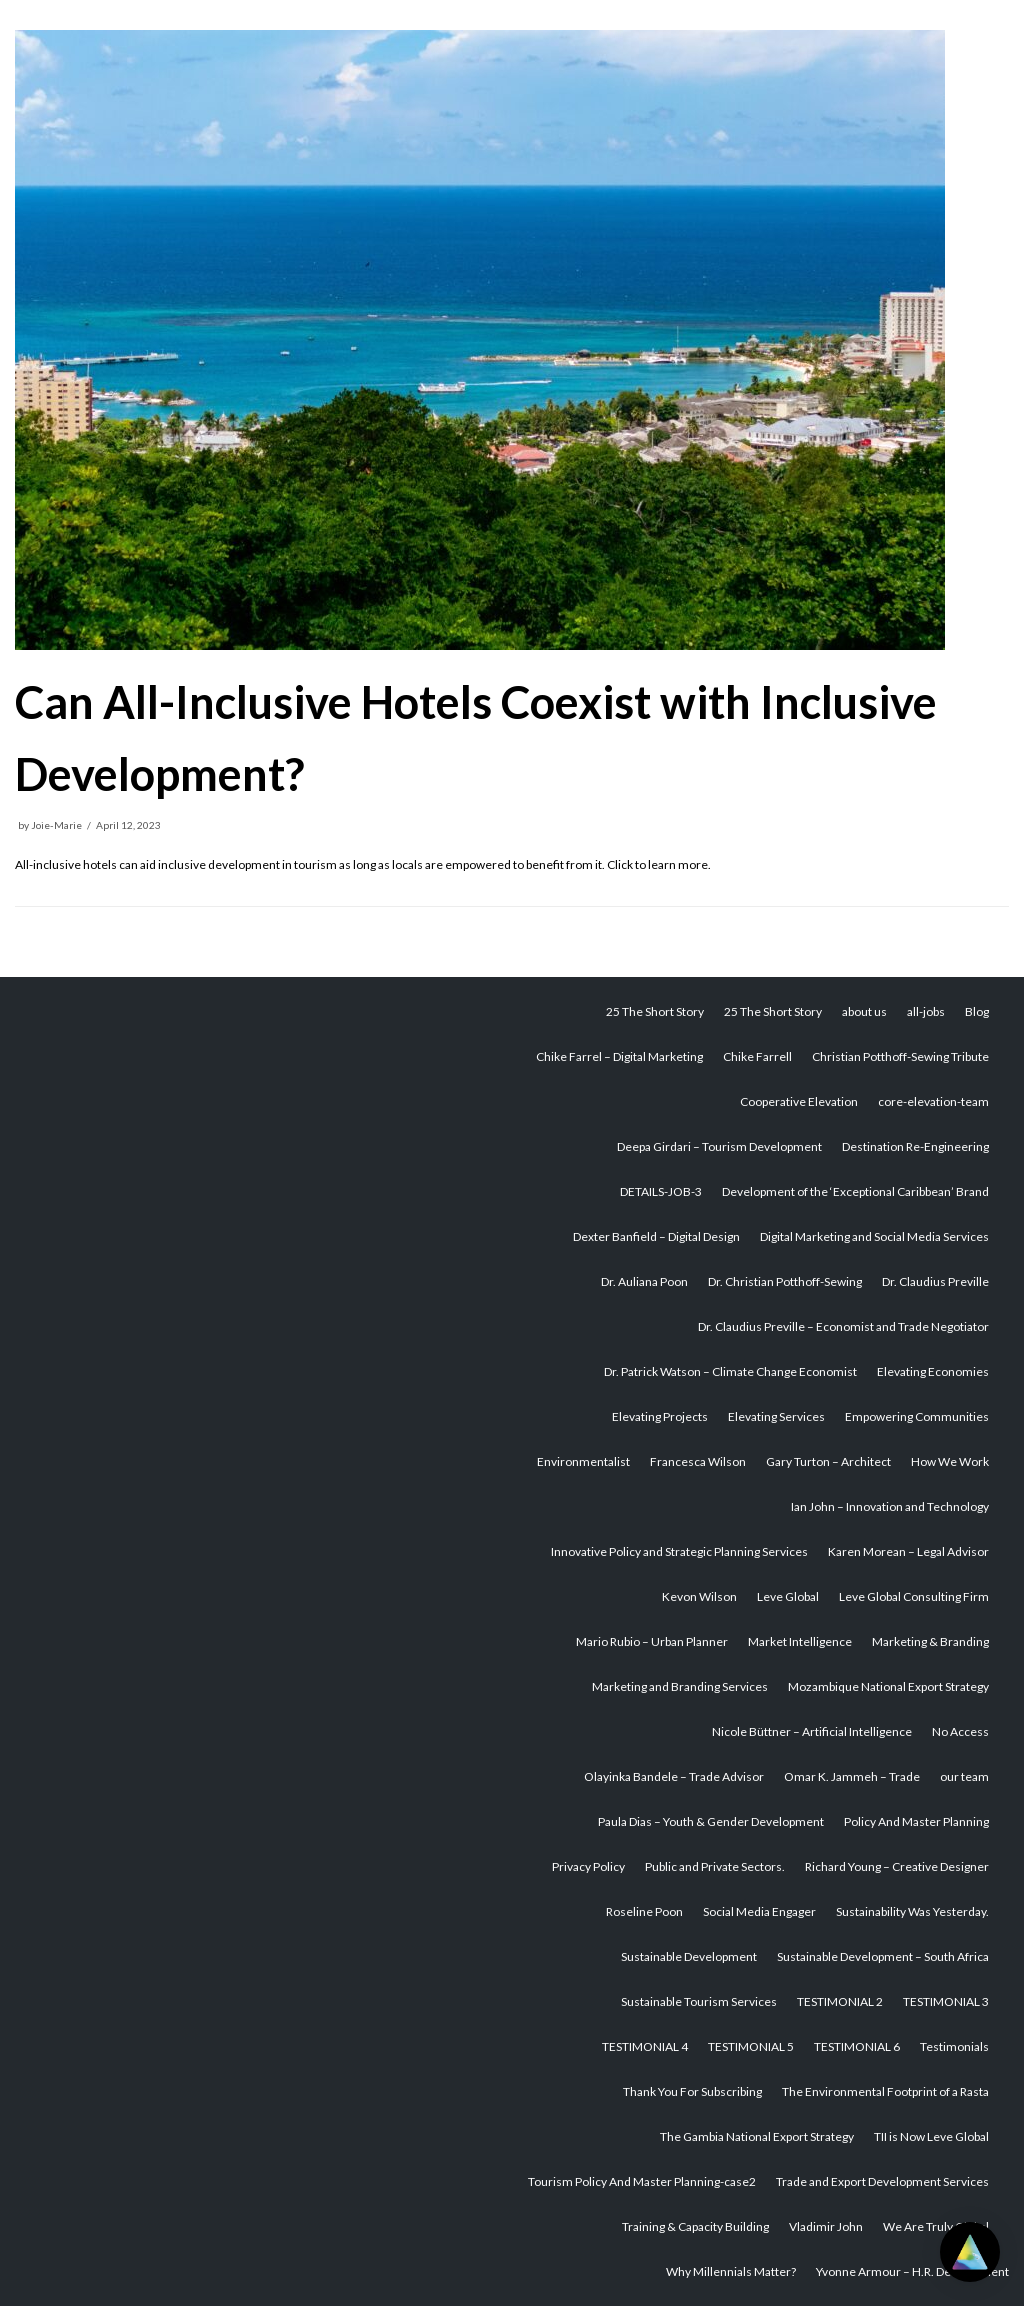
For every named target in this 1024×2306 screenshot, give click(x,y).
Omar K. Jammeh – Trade (852, 1776)
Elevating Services (776, 1416)
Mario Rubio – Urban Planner (652, 1641)
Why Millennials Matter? (731, 2271)
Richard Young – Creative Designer (897, 1866)
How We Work (950, 1461)
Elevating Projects (660, 1416)
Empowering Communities (917, 1416)
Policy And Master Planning (916, 1821)
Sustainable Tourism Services (699, 2001)
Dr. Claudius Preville (935, 1281)
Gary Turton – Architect (828, 1461)
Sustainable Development (689, 1956)
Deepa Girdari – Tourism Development (719, 1146)
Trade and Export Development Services (882, 2181)
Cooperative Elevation (799, 1101)
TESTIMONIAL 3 (946, 2001)
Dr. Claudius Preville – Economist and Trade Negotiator (843, 1326)
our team (964, 1776)
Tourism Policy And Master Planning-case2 (642, 2181)
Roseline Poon (644, 1911)
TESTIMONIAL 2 (840, 2001)
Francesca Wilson (698, 1461)
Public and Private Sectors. (715, 1866)
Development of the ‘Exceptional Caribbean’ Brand (855, 1191)
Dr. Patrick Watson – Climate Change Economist (730, 1371)
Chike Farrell (757, 1056)
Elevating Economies (933, 1371)
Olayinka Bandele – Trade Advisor (674, 1776)
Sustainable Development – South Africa (883, 1956)
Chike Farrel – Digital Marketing (619, 1056)
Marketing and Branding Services (680, 1686)
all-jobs (926, 1011)
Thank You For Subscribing (692, 2091)
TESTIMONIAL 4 (645, 2046)
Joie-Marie (56, 825)
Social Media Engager (759, 1911)
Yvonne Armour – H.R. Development (912, 2271)
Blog (977, 1011)
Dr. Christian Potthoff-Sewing (785, 1281)
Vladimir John (826, 2226)
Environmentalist (583, 1461)
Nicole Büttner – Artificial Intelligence (812, 1731)
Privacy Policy (588, 1866)
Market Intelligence (800, 1641)
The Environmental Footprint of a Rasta (885, 2091)
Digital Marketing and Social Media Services (874, 1236)
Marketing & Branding (930, 1641)
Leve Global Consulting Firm (914, 1596)
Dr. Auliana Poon (644, 1281)
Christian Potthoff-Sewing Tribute (900, 1056)
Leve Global (788, 1596)
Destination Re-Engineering (915, 1146)
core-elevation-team (933, 1101)
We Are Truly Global (936, 2226)
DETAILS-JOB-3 (661, 1191)
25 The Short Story (655, 1011)
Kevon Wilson (699, 1596)
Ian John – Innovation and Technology (890, 1506)
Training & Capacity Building (695, 2226)
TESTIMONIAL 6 (857, 2046)
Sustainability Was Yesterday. (912, 1911)
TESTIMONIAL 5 (751, 2046)
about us (864, 1011)
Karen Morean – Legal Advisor (908, 1551)
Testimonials (954, 2046)
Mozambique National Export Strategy (888, 1686)
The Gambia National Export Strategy (757, 2136)
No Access (960, 1731)
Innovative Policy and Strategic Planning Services (679, 1551)
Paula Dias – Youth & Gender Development (711, 1821)
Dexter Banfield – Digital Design (656, 1236)
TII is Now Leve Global (931, 2136)
